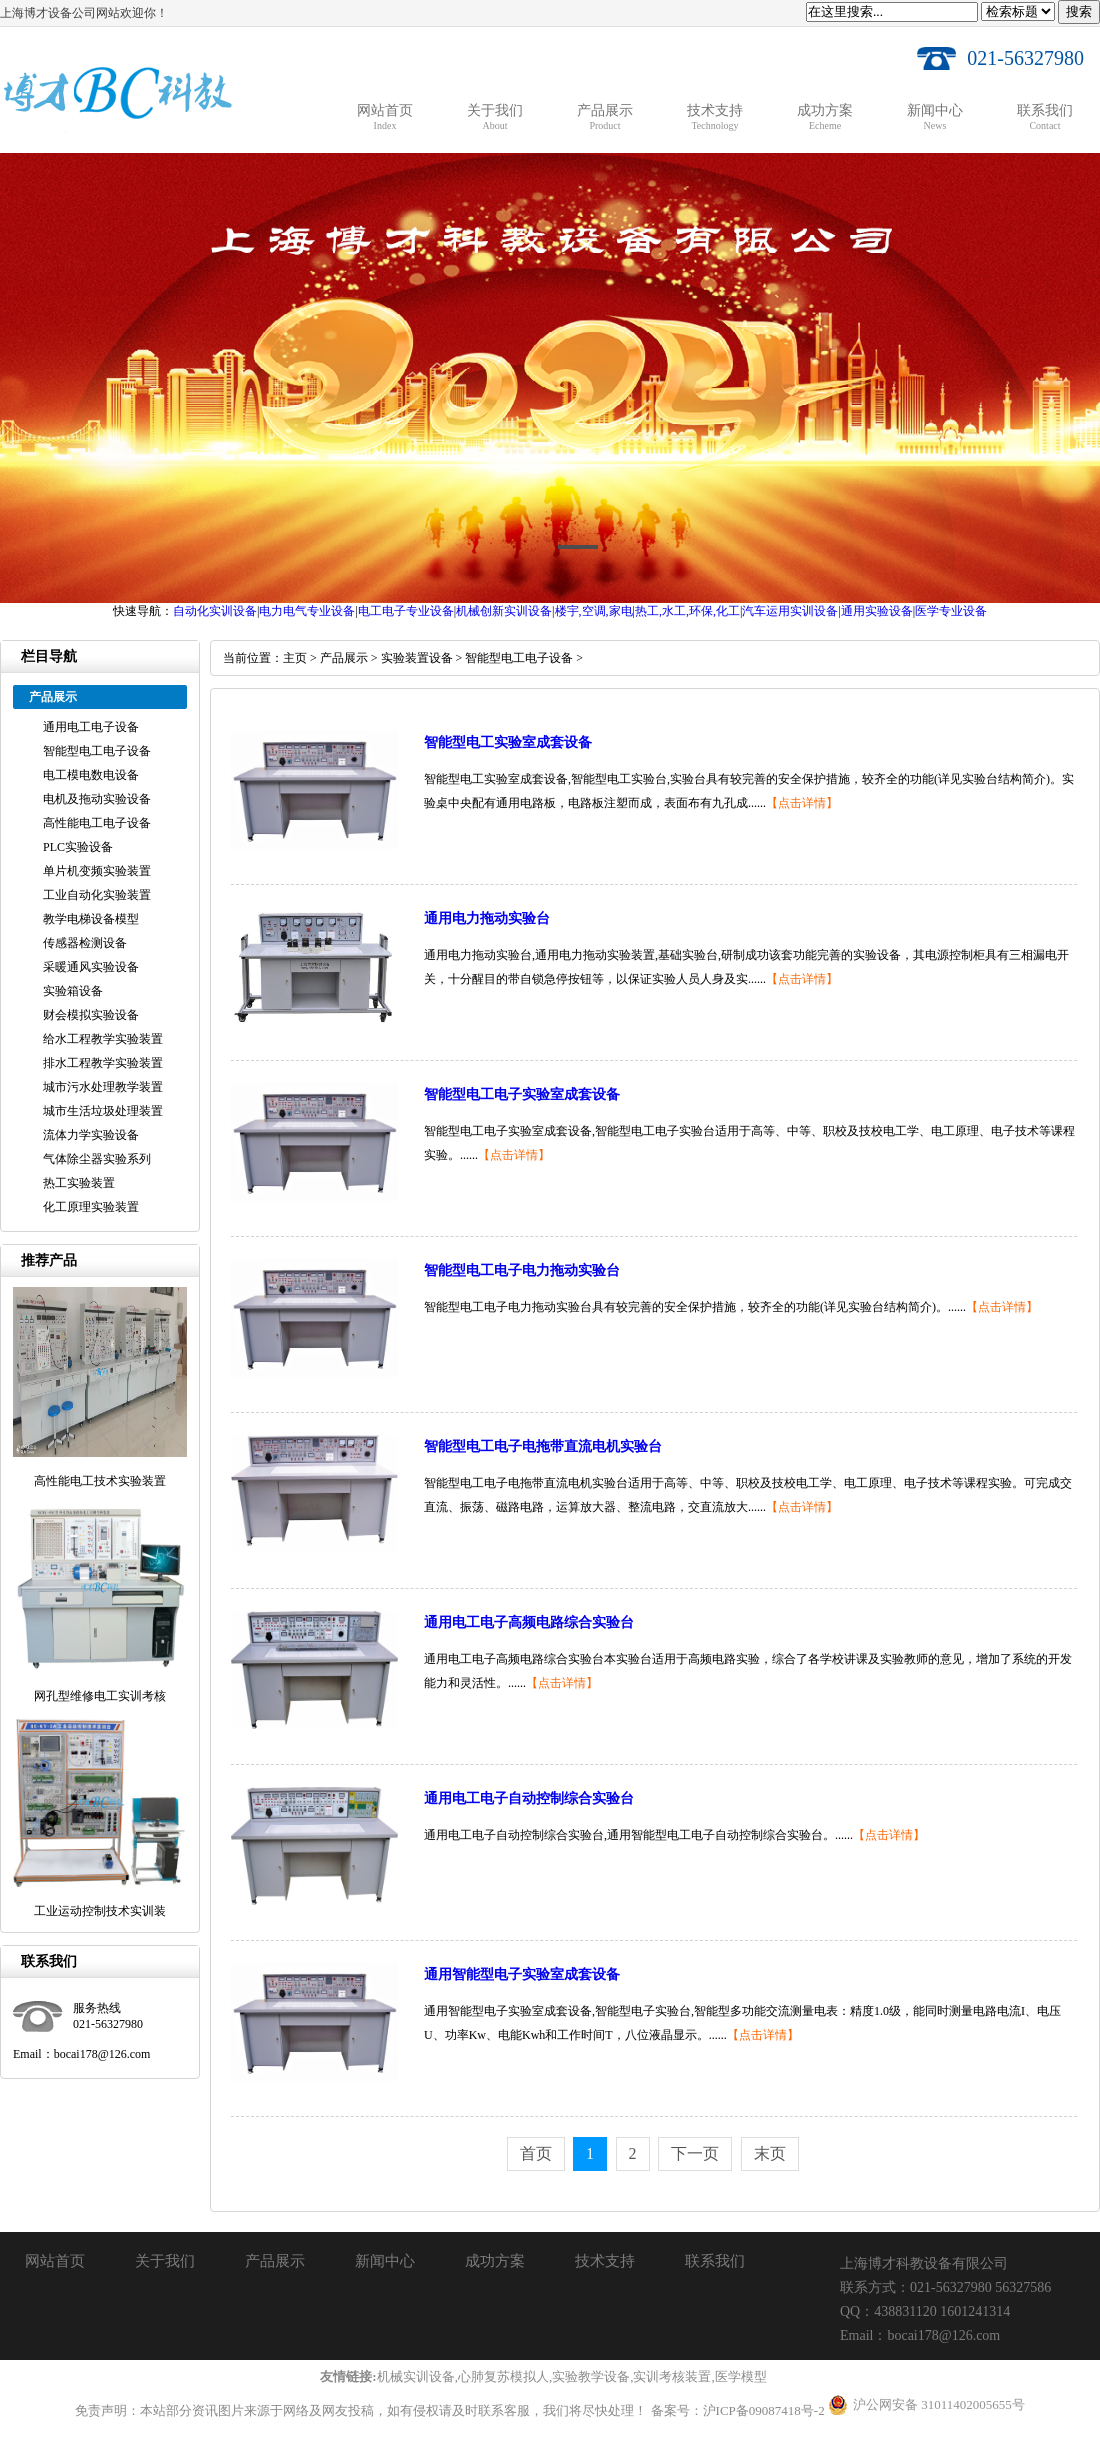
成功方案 (495, 2261)
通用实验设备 (877, 611)
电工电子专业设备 (406, 611)
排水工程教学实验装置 (103, 1063)
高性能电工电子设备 (97, 823)
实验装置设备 (417, 658)
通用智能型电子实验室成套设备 (522, 1974)
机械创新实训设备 (504, 611)
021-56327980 (1025, 58)
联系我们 (715, 2261)
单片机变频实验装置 (97, 871)
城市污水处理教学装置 (103, 1087)
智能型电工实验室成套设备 (508, 742)
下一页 (695, 2153)
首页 (536, 2153)
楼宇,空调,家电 (594, 611)
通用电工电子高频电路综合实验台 (529, 1622)
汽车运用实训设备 (790, 611)
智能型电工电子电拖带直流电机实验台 (543, 1446)
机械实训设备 (416, 2376)
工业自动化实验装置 (97, 895)
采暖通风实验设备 (91, 967)
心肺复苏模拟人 (503, 2376)
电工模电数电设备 (91, 775)
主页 (295, 658)
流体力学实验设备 (91, 1135)
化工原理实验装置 (91, 1207)
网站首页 (55, 2261)
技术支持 (605, 2261)
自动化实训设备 (215, 611)
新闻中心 (385, 2261)
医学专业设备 (951, 611)
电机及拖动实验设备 (97, 799)
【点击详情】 (802, 803)
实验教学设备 (591, 2376)
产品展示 (344, 658)
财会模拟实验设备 (91, 1015)
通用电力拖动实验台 (487, 918)
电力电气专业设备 (307, 611)
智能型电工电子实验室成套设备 (522, 1094)
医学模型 (741, 2376)
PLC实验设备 (78, 847)
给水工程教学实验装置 (103, 1039)
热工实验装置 (79, 1183)
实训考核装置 (672, 2376)
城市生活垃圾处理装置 (103, 1111)
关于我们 (165, 2261)
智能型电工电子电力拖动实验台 (522, 1270)
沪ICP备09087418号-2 (764, 2410)
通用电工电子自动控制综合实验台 (529, 1798)
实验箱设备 (73, 991)
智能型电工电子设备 (97, 751)
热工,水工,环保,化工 (687, 611)
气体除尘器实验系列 (97, 1159)
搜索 (1079, 11)
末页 (770, 2153)
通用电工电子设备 (91, 727)
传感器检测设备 (85, 943)
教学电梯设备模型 (91, 919)
